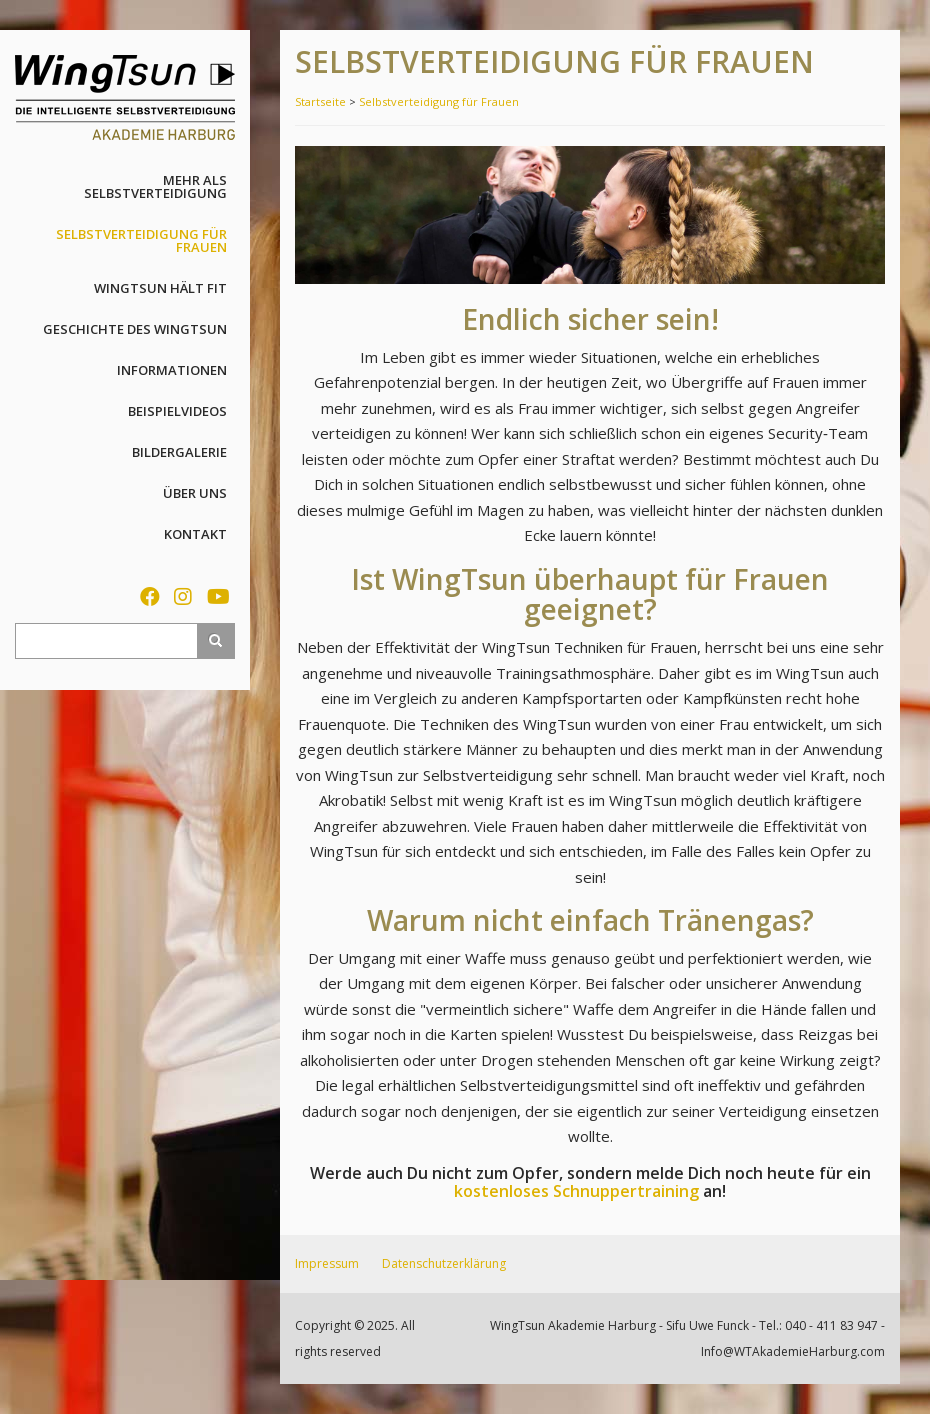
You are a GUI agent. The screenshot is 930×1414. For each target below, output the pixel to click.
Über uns (195, 493)
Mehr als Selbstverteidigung (155, 186)
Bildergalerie (179, 452)
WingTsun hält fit (160, 288)
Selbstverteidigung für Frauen (141, 240)
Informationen (172, 370)
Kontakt (195, 534)
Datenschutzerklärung (444, 1263)
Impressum (327, 1263)
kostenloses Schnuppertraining (576, 1191)
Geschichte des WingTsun (135, 329)
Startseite (320, 101)
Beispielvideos (177, 411)
